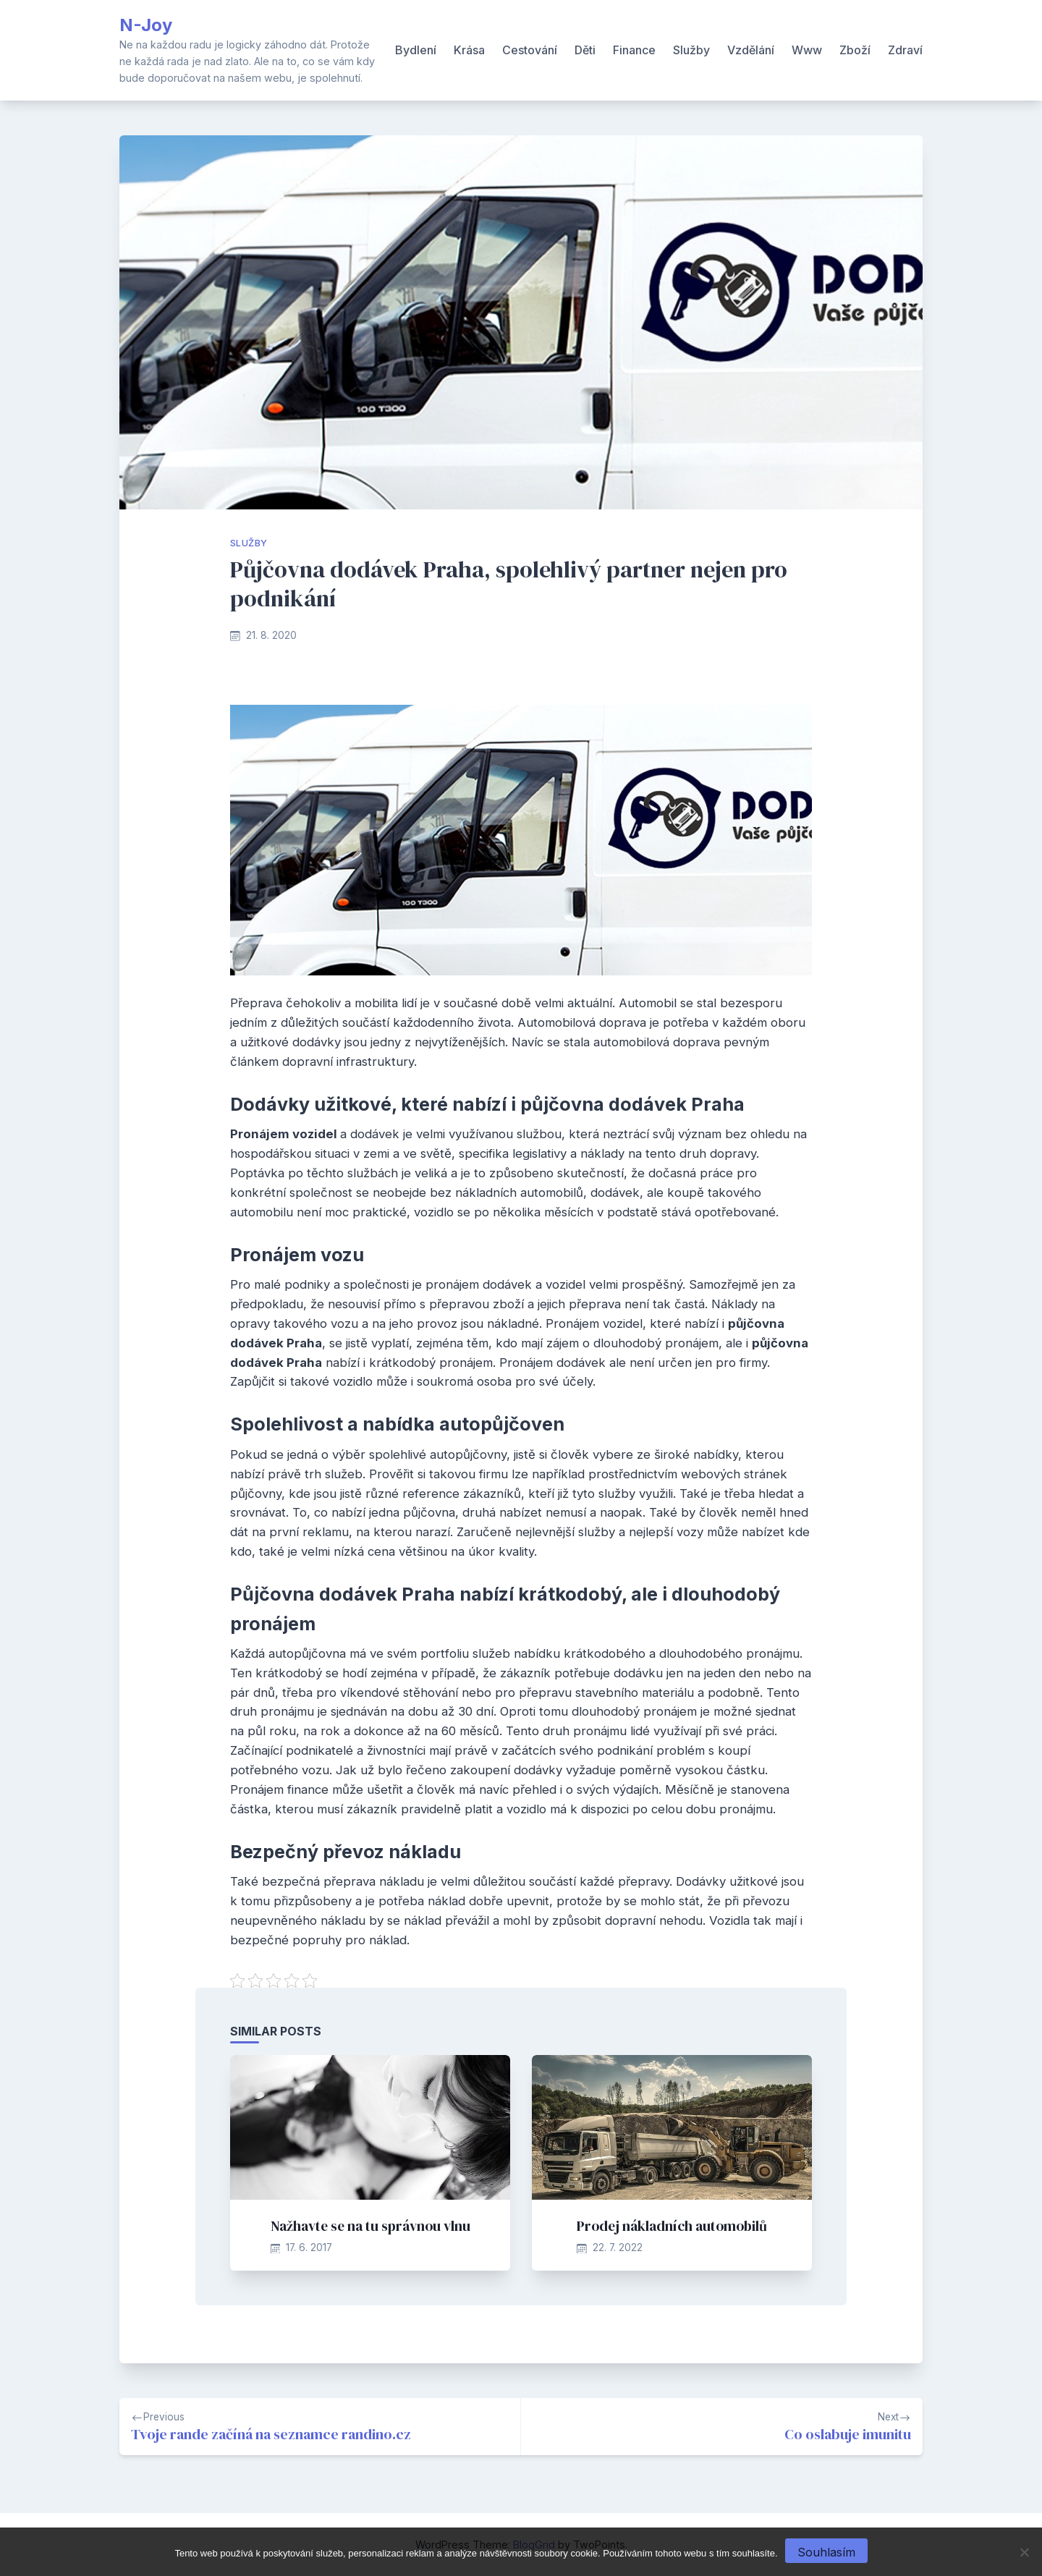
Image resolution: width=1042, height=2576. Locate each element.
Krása (469, 50)
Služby (691, 50)
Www (807, 50)
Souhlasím (826, 2552)
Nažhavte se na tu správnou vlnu (370, 2225)
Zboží (855, 50)
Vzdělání (750, 50)
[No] (1024, 2552)
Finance (634, 50)
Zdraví (905, 50)
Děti (585, 50)
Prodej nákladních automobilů (672, 2225)
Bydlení (415, 50)
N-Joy (145, 24)
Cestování (529, 50)
